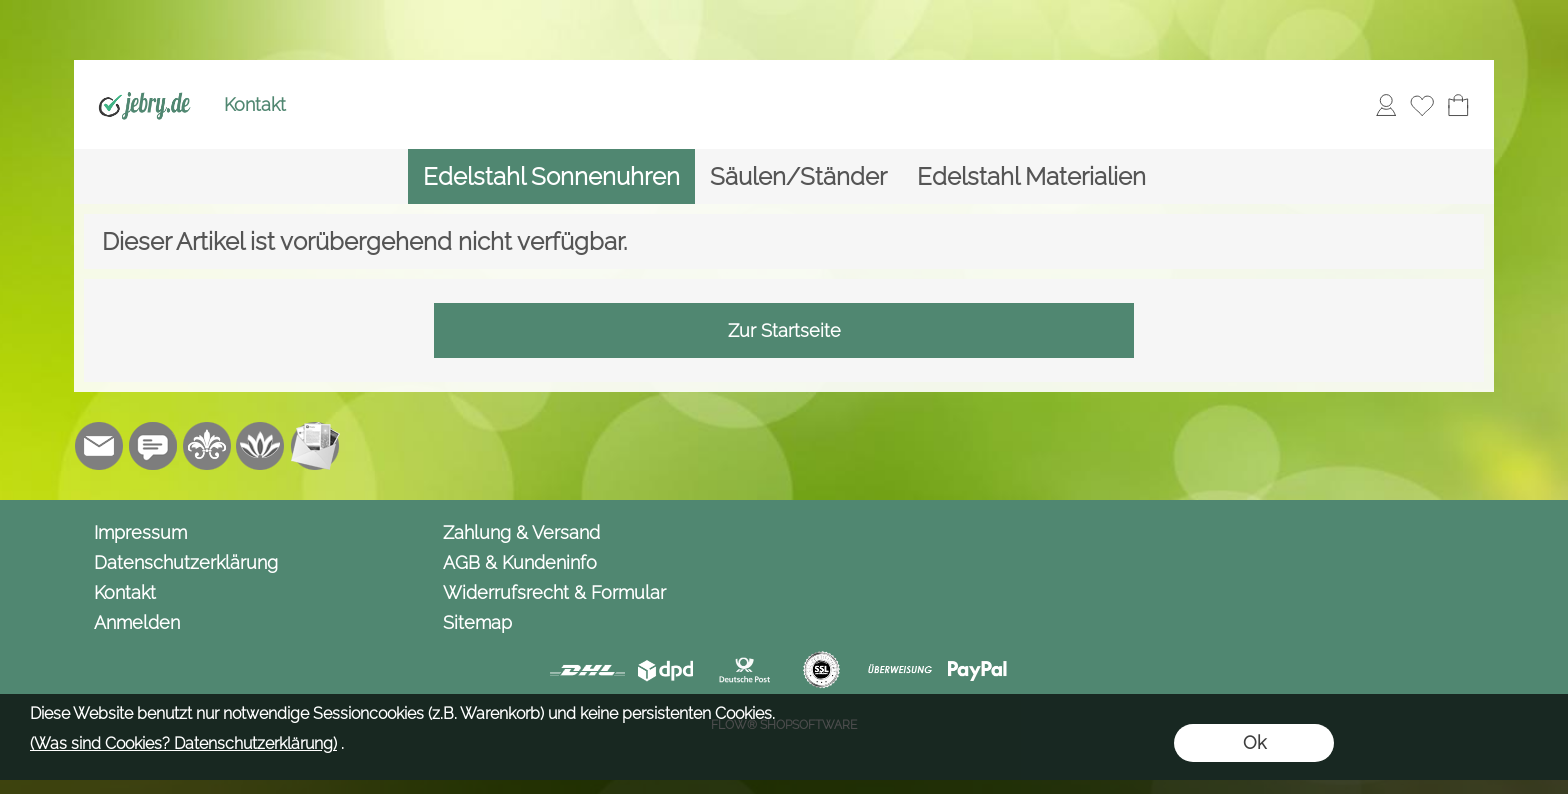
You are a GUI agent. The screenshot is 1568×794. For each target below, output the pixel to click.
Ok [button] (1254, 742)
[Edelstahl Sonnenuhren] (551, 176)
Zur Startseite (784, 330)
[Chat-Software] (153, 446)
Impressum (140, 532)
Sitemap (477, 622)
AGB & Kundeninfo (520, 562)
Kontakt (255, 104)
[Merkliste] (1422, 105)
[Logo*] (144, 81)
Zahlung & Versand (521, 532)
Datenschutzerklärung (186, 562)
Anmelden (137, 622)
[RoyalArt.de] (207, 446)
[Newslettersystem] (315, 446)
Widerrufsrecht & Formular (554, 592)
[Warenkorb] (1458, 105)
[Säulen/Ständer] (798, 176)
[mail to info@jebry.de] (99, 446)
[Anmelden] (1386, 105)
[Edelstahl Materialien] (1031, 176)
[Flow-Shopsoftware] (261, 446)
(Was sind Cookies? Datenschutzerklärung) (183, 743)
